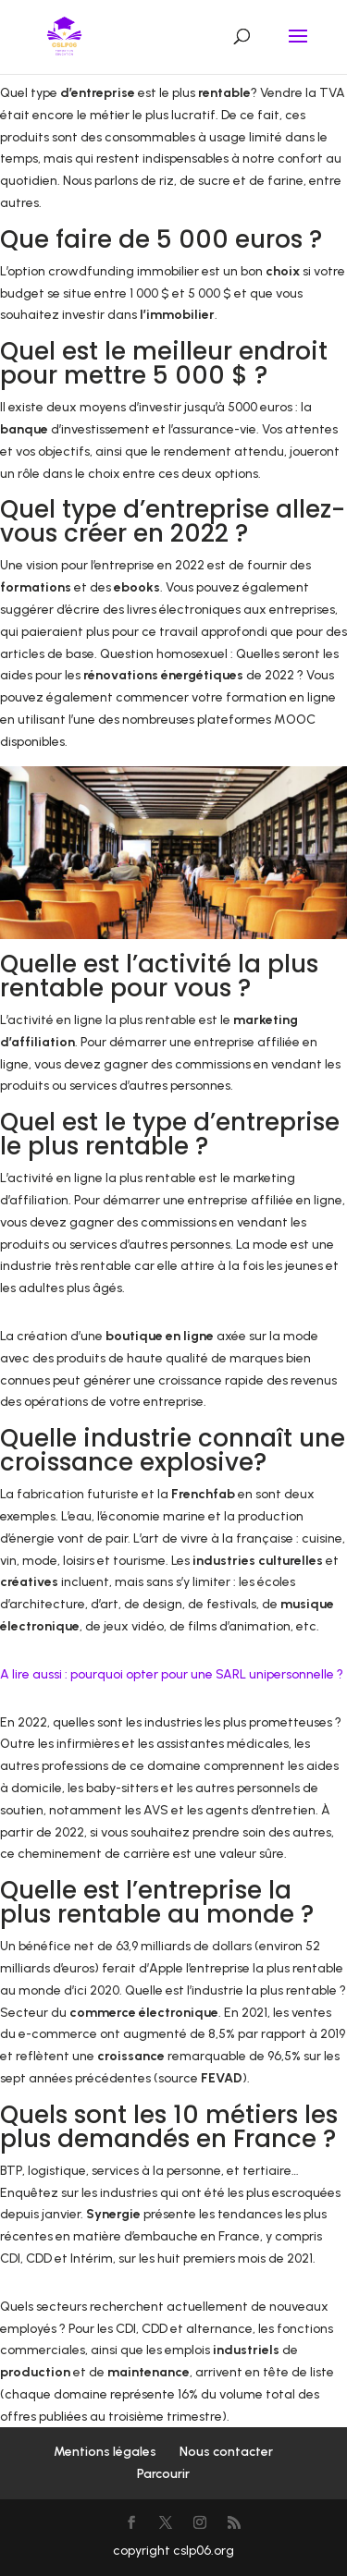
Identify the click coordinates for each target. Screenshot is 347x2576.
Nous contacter (226, 2452)
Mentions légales (105, 2452)
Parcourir (163, 2474)
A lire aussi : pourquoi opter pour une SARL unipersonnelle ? (171, 1674)
